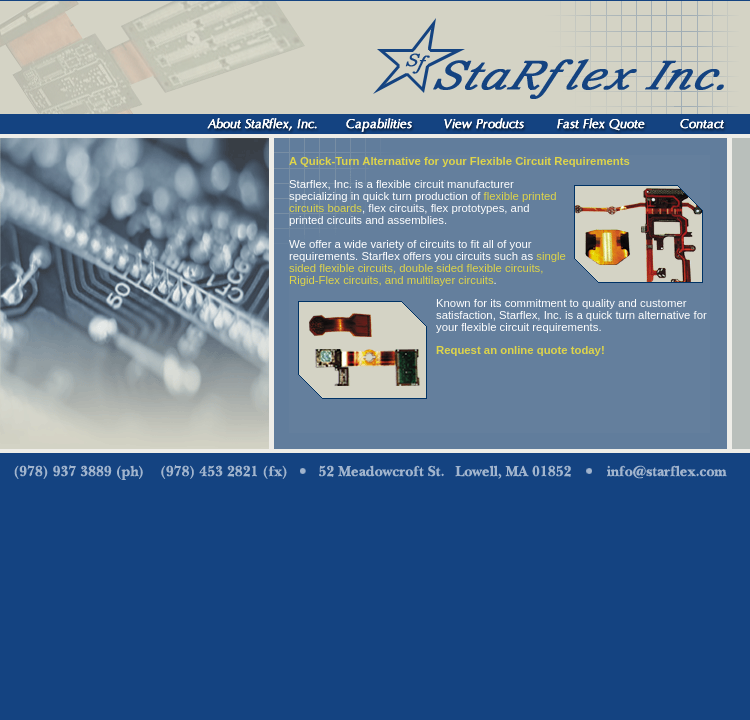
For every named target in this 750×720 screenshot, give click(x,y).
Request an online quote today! (520, 350)
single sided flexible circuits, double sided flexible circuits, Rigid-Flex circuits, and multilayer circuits (427, 268)
